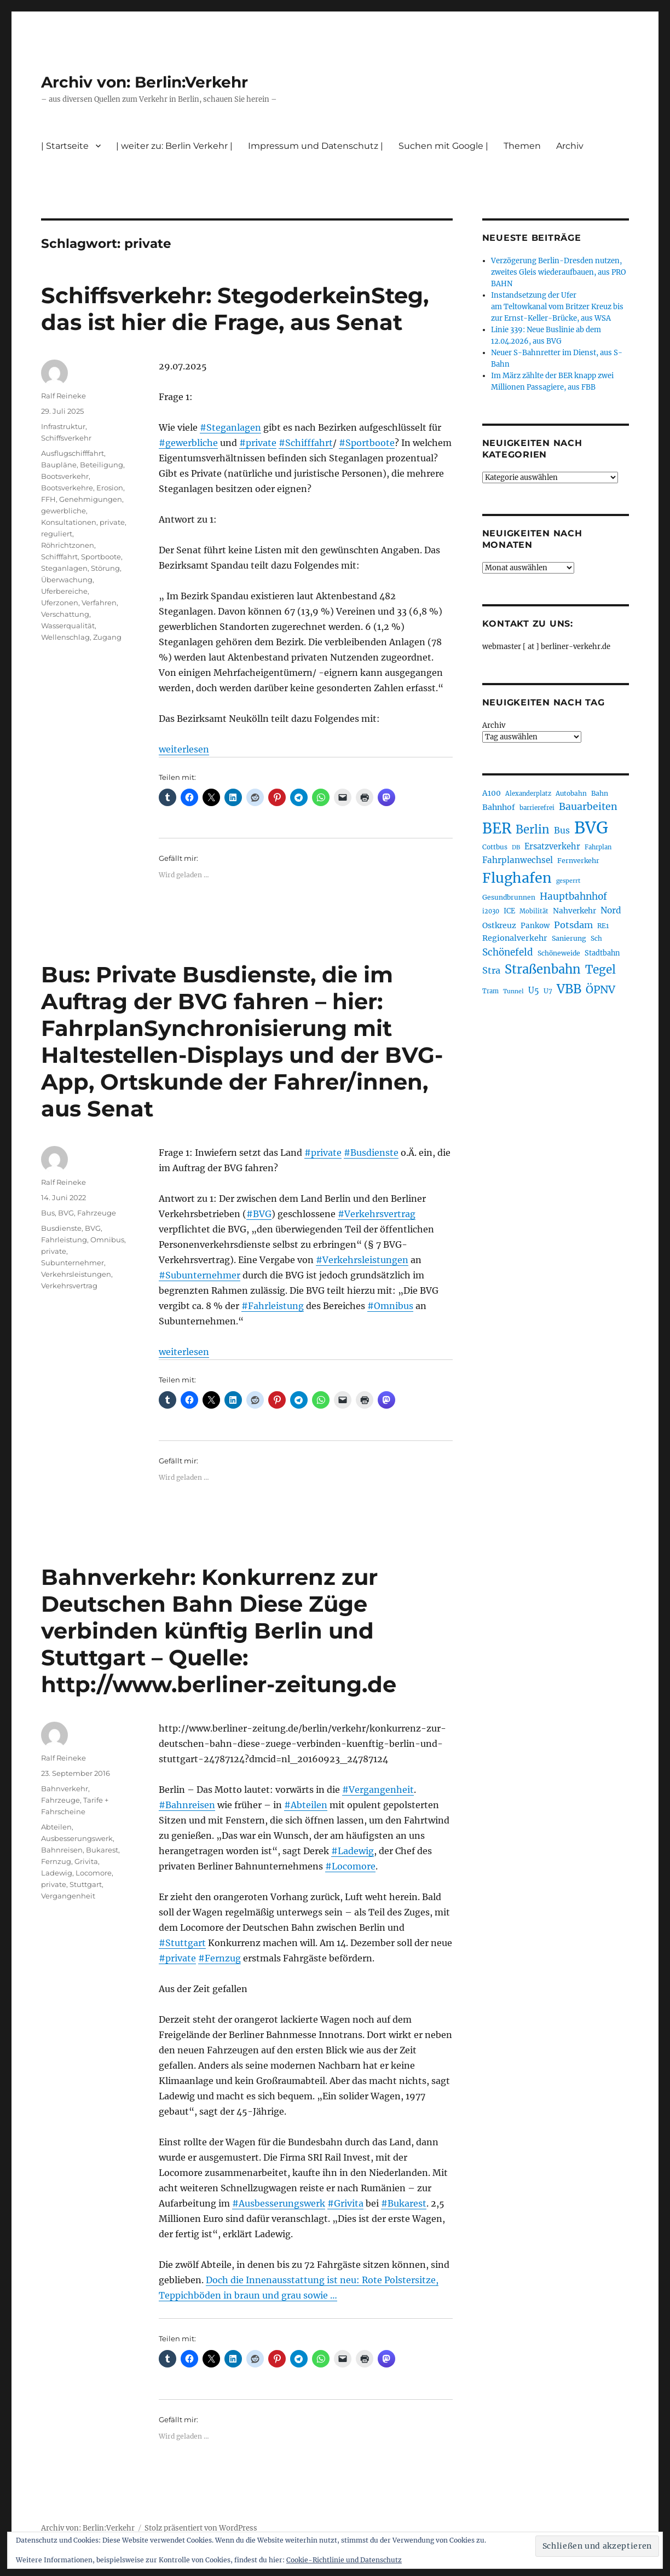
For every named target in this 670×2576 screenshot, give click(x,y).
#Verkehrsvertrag (376, 1213)
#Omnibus (390, 1305)
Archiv (570, 146)
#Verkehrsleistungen (362, 1259)
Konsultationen (68, 522)
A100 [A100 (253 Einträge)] (491, 793)
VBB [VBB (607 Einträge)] (569, 989)
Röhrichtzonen (67, 545)
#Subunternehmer (199, 1275)
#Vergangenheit (378, 1789)
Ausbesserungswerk (77, 1838)
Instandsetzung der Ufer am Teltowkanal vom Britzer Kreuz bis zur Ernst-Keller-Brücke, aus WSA (557, 307)
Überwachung (67, 579)
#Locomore (350, 1866)
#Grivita (345, 2203)
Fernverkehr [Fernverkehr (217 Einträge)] (578, 860)
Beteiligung (101, 464)
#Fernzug (219, 1958)
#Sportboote (367, 442)
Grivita (86, 1861)
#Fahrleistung (272, 1305)
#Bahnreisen (187, 1804)
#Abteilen (305, 1804)
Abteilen (56, 1826)
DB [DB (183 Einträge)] (516, 847)
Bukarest (102, 1849)
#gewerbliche (188, 442)
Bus (48, 1212)
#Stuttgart (182, 1942)
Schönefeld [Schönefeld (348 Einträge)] (507, 952)
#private (257, 442)
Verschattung (65, 614)
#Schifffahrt (306, 442)
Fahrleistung (64, 1239)
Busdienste (61, 1228)
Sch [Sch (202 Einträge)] (596, 938)
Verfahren (99, 602)
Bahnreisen (62, 1849)
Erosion (109, 487)
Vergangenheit (68, 1895)
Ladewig (56, 1872)
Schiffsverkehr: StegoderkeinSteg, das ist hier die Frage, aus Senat (235, 308)
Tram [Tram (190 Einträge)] (490, 991)
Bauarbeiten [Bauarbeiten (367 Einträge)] (588, 807)
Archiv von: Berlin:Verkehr (144, 82)
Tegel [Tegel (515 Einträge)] (600, 970)
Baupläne (59, 464)
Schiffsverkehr (66, 437)
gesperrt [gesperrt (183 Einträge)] (568, 880)
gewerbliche (63, 510)
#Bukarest (403, 2203)
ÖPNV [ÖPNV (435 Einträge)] (600, 989)
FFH (48, 499)
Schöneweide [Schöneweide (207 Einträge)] (559, 953)
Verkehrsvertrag (69, 1285)
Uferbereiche (64, 591)
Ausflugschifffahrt (72, 453)
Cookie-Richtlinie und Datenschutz (344, 2560)
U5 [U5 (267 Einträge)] (533, 990)
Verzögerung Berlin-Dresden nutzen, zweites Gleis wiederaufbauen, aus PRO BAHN (558, 272)
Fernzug (56, 1861)
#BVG (259, 1213)
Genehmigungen (90, 499)
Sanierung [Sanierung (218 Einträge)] (569, 938)
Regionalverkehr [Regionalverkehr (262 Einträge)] (514, 938)
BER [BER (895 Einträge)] (496, 828)
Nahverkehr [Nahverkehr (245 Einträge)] (574, 911)
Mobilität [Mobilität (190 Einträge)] (533, 911)
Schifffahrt (59, 556)
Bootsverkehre (67, 487)
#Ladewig (352, 1850)
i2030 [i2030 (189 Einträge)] (490, 911)
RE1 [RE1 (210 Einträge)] (603, 926)
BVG (66, 1212)
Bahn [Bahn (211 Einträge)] (599, 793)
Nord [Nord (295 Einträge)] (610, 910)
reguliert (56, 533)
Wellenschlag (65, 637)
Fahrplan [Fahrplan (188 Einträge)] (598, 847)
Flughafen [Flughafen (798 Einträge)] (517, 878)
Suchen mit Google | (443, 146)
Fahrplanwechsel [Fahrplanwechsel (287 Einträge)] (517, 860)
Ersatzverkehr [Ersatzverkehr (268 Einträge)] (552, 847)
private (112, 522)
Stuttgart (86, 1884)
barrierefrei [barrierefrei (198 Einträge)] (537, 808)
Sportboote (101, 556)
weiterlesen (184, 749)
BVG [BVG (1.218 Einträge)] (591, 828)
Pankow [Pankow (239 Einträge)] (535, 925)
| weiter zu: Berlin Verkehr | (174, 146)
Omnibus (107, 1239)
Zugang (107, 637)
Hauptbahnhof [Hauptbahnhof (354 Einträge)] (573, 896)
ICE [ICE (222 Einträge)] (509, 911)
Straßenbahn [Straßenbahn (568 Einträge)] (543, 969)
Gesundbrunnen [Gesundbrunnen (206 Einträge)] (508, 897)
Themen (522, 146)
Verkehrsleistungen (76, 1274)
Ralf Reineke (63, 395)
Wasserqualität (68, 625)
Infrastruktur (63, 426)
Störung (105, 568)
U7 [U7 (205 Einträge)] (548, 991)
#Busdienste (371, 1152)
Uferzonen (59, 602)
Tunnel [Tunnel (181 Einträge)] (513, 991)
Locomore (94, 1872)
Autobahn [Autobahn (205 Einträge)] (571, 793)
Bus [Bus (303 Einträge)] (562, 830)
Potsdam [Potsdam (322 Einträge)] (573, 924)
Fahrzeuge (96, 1212)
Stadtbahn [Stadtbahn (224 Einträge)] (602, 953)
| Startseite (65, 146)
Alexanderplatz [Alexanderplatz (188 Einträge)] (528, 793)
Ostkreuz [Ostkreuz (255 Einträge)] (499, 925)
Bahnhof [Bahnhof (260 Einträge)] (498, 807)
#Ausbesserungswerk (278, 2203)
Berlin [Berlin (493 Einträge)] (533, 830)
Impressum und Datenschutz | (315, 146)
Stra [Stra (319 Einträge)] (491, 970)
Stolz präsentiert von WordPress (201, 2528)
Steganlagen (64, 568)
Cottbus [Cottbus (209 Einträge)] (494, 847)
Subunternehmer (72, 1262)
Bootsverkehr (65, 476)
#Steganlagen (230, 427)
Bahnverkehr (64, 1788)
